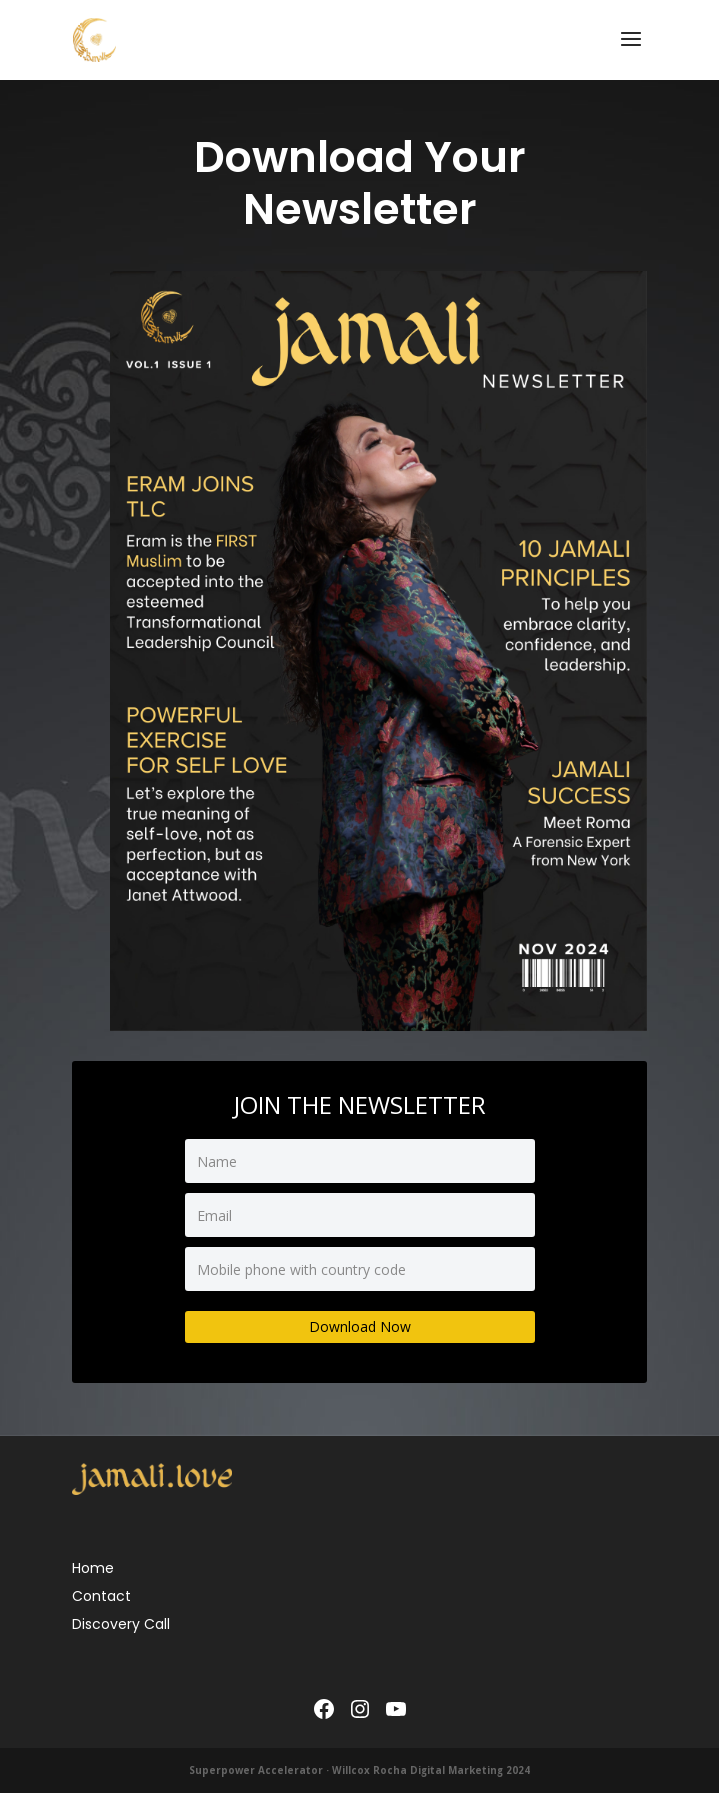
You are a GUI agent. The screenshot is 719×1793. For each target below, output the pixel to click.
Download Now (360, 1326)
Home (93, 1568)
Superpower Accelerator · (260, 1770)
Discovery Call (121, 1624)
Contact (101, 1596)
